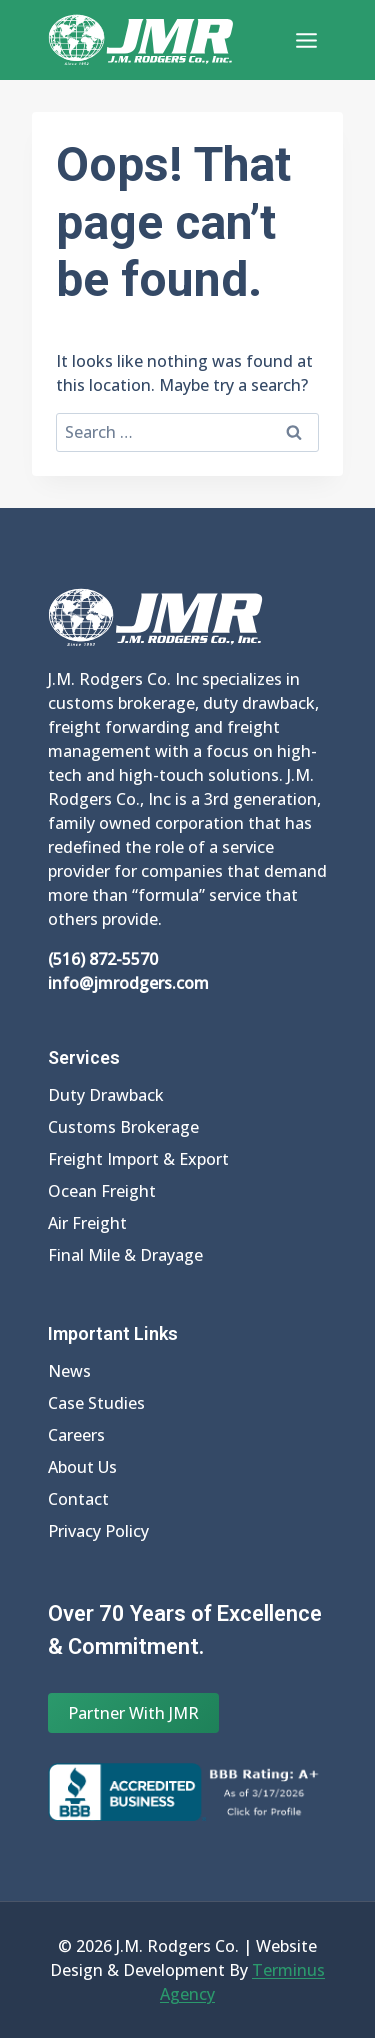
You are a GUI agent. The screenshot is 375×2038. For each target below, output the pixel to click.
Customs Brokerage (123, 1127)
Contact (78, 1499)
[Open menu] (306, 40)
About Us (82, 1467)
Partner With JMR (133, 1713)
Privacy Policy (98, 1531)
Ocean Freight (102, 1191)
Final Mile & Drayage (125, 1255)
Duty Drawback (106, 1095)
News (69, 1371)
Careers (76, 1435)
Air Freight (87, 1223)
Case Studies (96, 1403)
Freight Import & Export (138, 1159)
